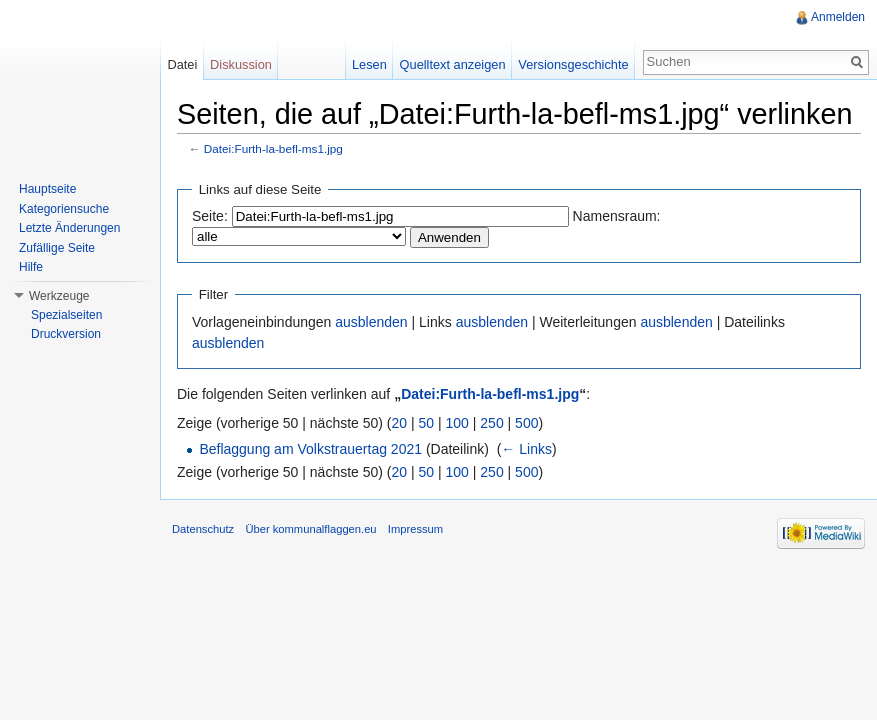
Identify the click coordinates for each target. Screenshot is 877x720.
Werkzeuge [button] (59, 296)
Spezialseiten (66, 315)
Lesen (369, 64)
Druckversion (66, 334)
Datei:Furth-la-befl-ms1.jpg (273, 148)
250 (491, 423)
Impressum (415, 529)
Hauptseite (47, 189)
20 (400, 423)
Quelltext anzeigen (453, 64)
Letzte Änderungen (69, 228)
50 (427, 423)
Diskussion (241, 64)
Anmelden (838, 17)
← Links (526, 449)
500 (526, 423)
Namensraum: (617, 216)
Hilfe (31, 267)
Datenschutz (203, 529)
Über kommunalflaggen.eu (310, 529)
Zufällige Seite (57, 248)
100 (457, 423)
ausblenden (371, 322)
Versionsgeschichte (573, 64)
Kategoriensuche (64, 209)
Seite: (210, 216)
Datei (182, 64)
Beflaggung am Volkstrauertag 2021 (310, 449)
